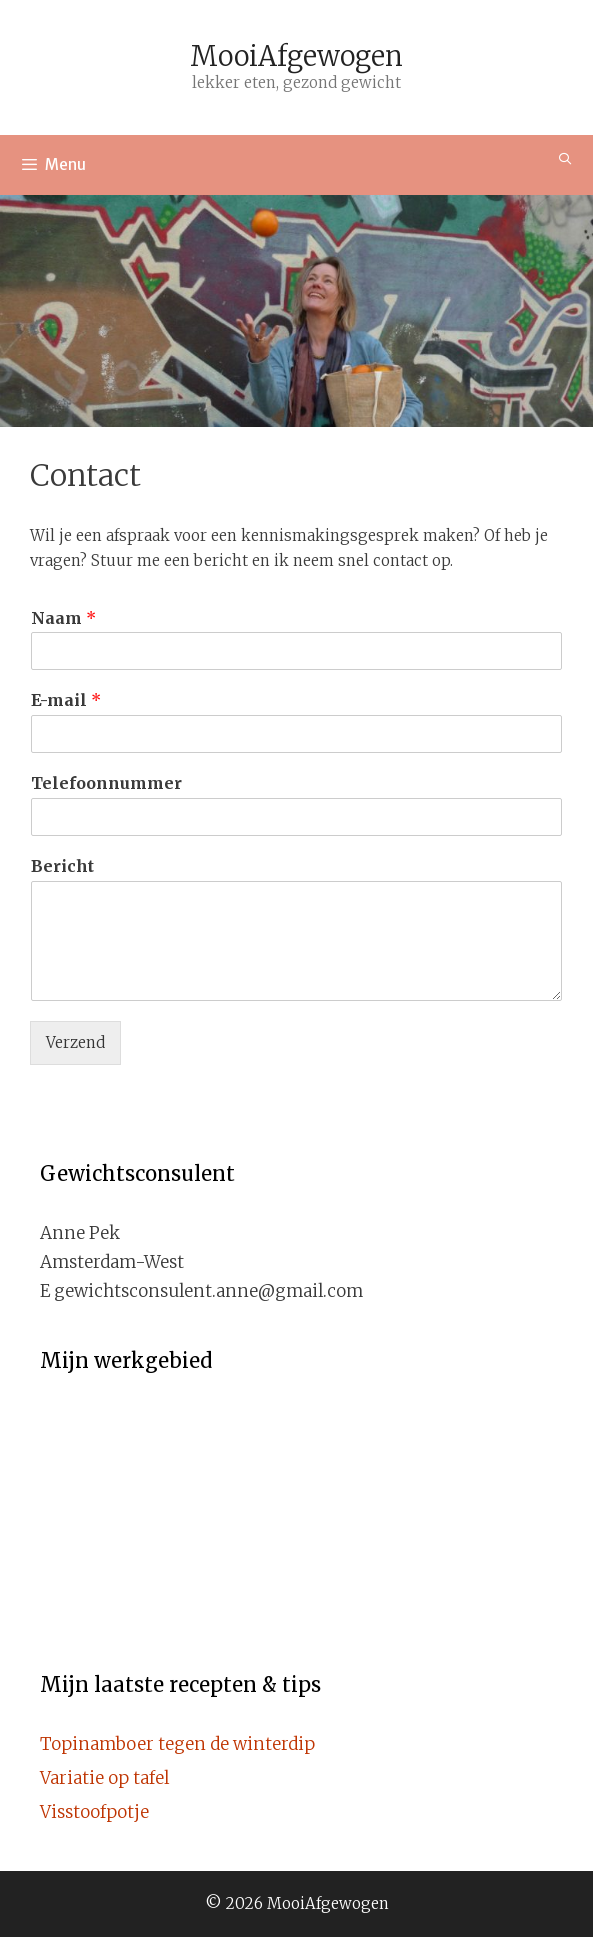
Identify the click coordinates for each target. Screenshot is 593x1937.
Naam (63, 618)
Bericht (62, 866)
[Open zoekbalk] (565, 158)
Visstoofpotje (94, 1812)
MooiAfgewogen (296, 56)
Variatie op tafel (104, 1778)
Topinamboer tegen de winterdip (177, 1744)
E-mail (66, 700)
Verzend (75, 1042)
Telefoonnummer (106, 783)
